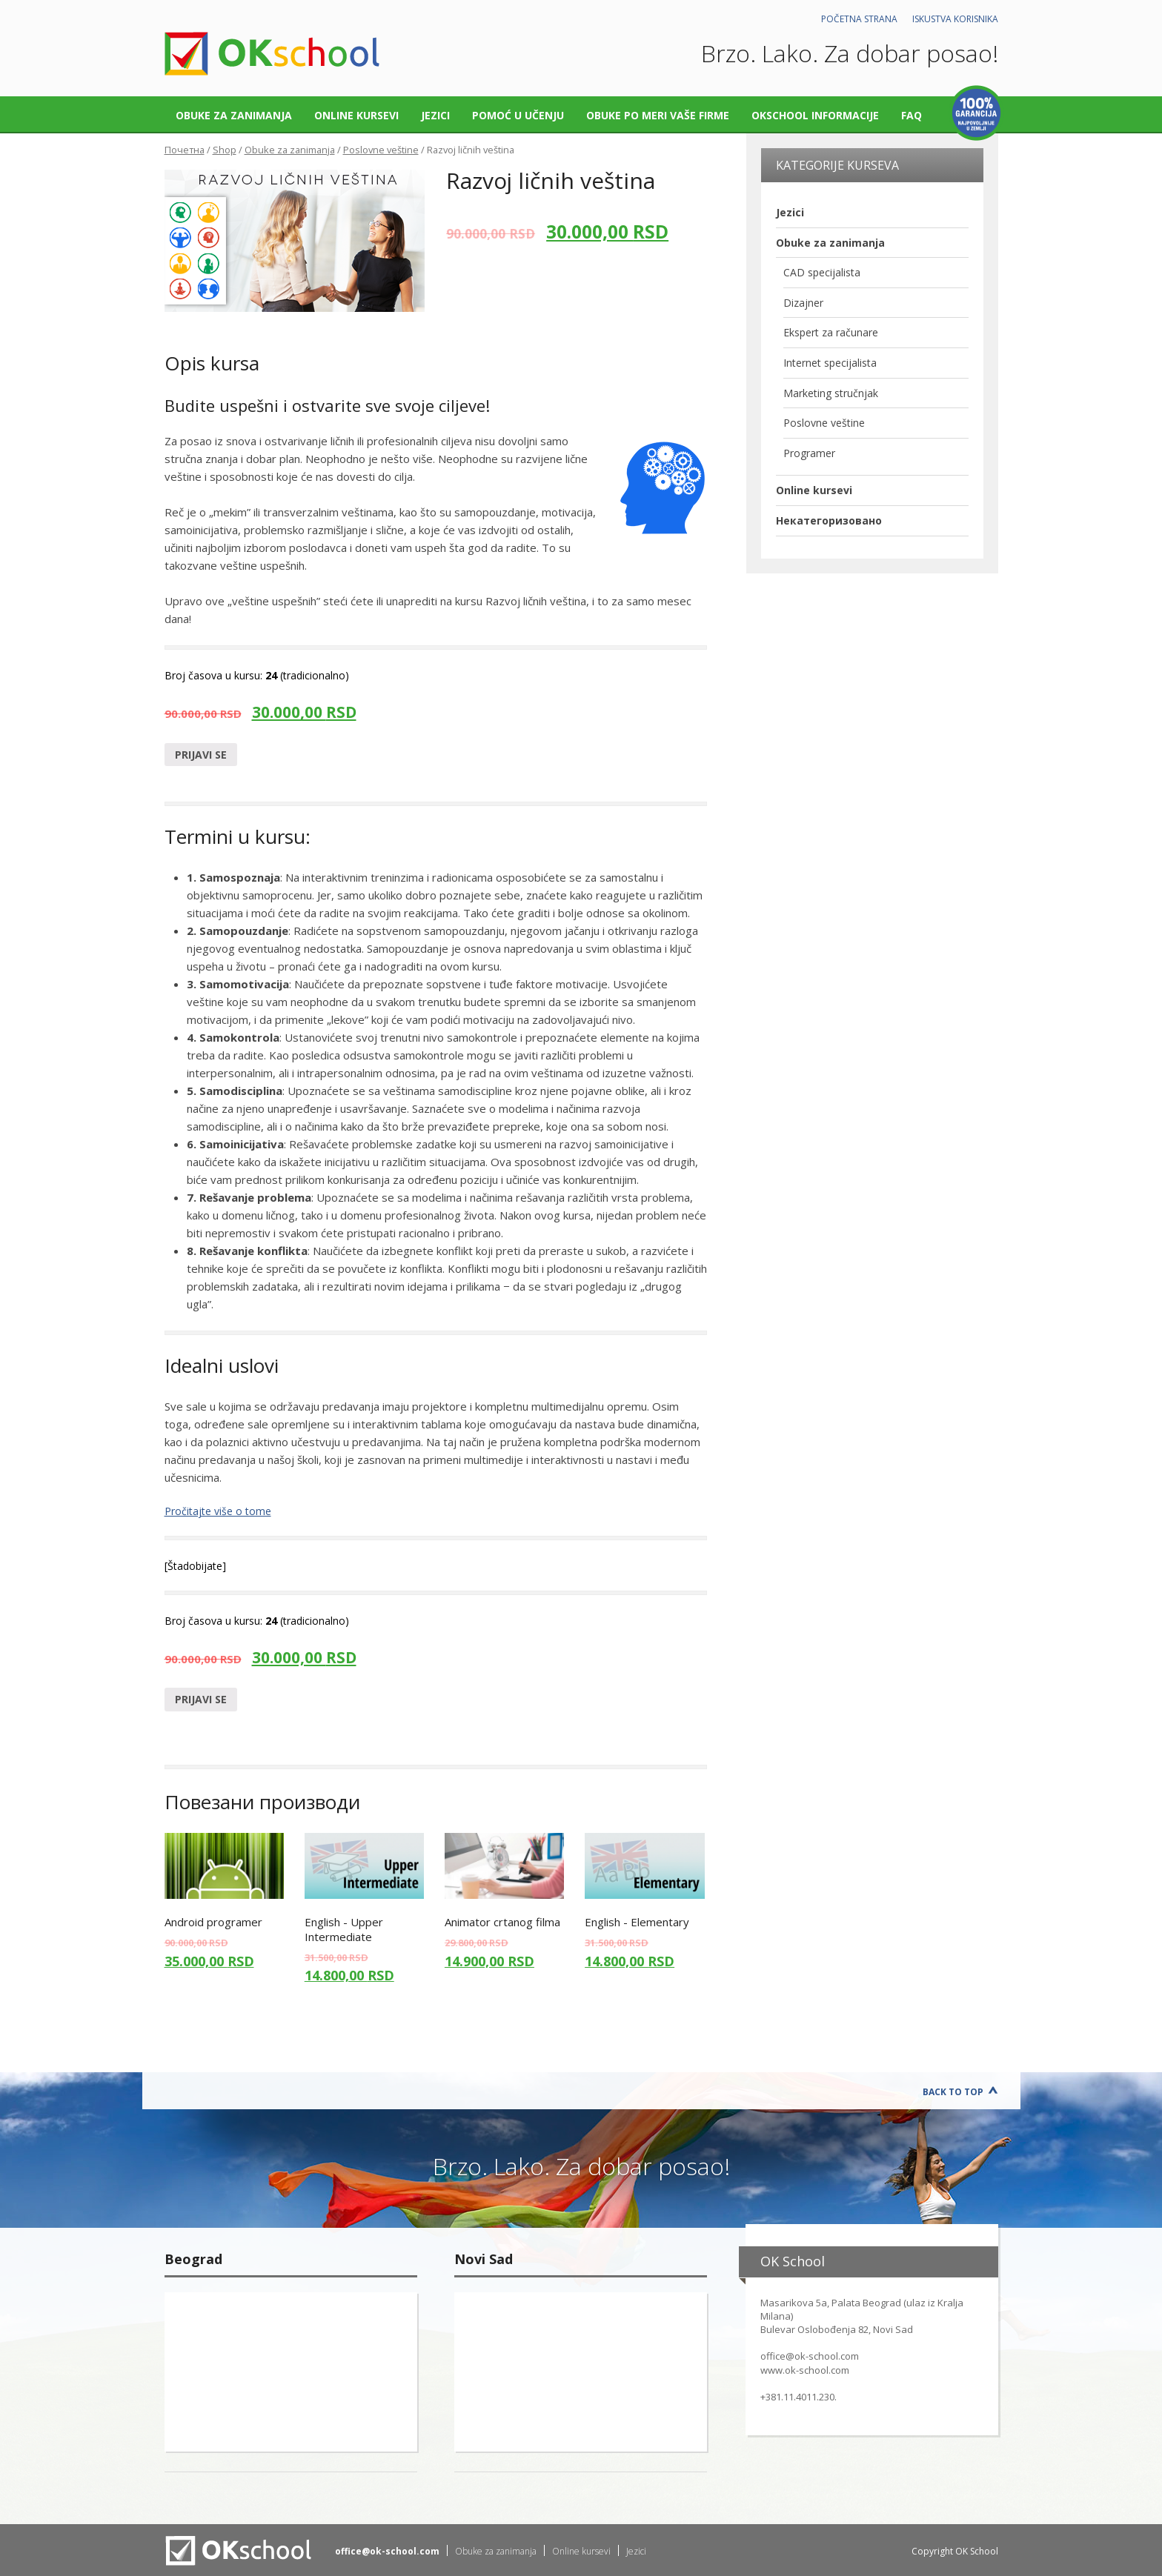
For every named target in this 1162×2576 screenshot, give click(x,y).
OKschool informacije (815, 115)
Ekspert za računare (830, 332)
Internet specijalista (830, 363)
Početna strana (859, 19)
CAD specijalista (821, 272)
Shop (224, 149)
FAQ (911, 115)
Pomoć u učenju (518, 115)
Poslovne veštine (381, 149)
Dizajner (803, 303)
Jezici (435, 115)
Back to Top (953, 2092)
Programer (809, 453)
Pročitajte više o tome (218, 1511)
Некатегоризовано (829, 520)
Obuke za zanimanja (234, 115)
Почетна (185, 149)
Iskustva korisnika (955, 19)
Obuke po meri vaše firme (657, 115)
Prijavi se (201, 755)
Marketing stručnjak (830, 393)
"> (291, 2372)
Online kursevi (356, 115)
